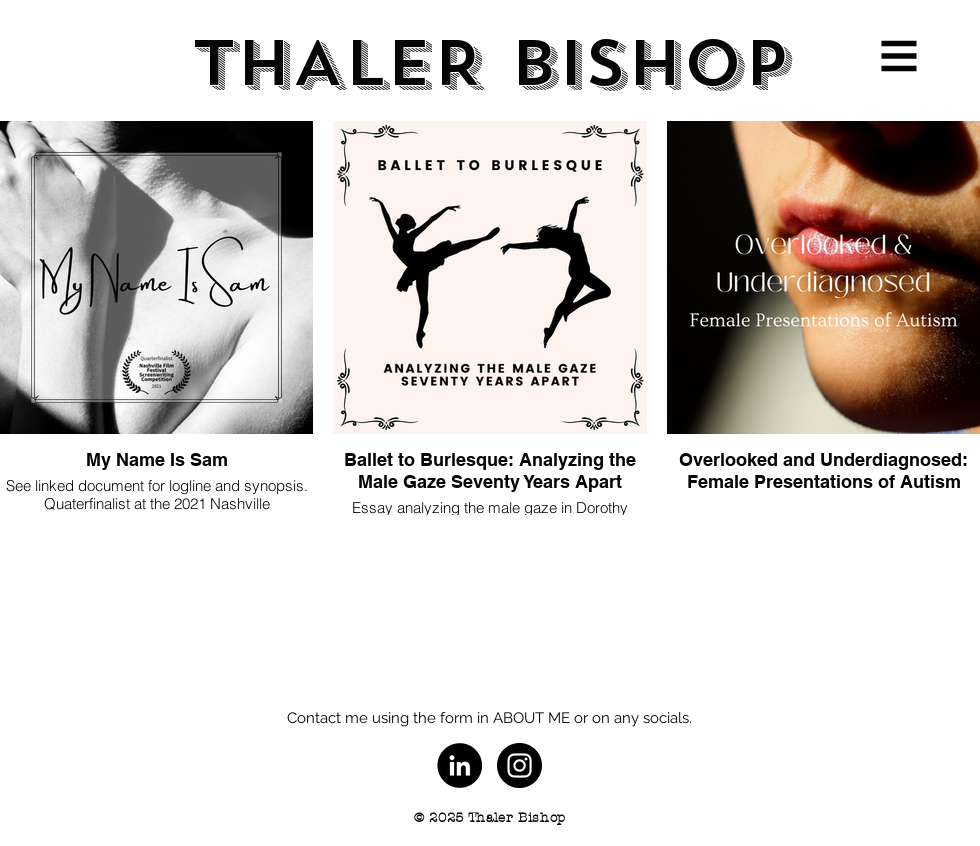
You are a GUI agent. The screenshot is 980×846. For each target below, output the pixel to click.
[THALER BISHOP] (490, 64)
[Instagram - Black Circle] (519, 765)
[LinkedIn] (459, 765)
